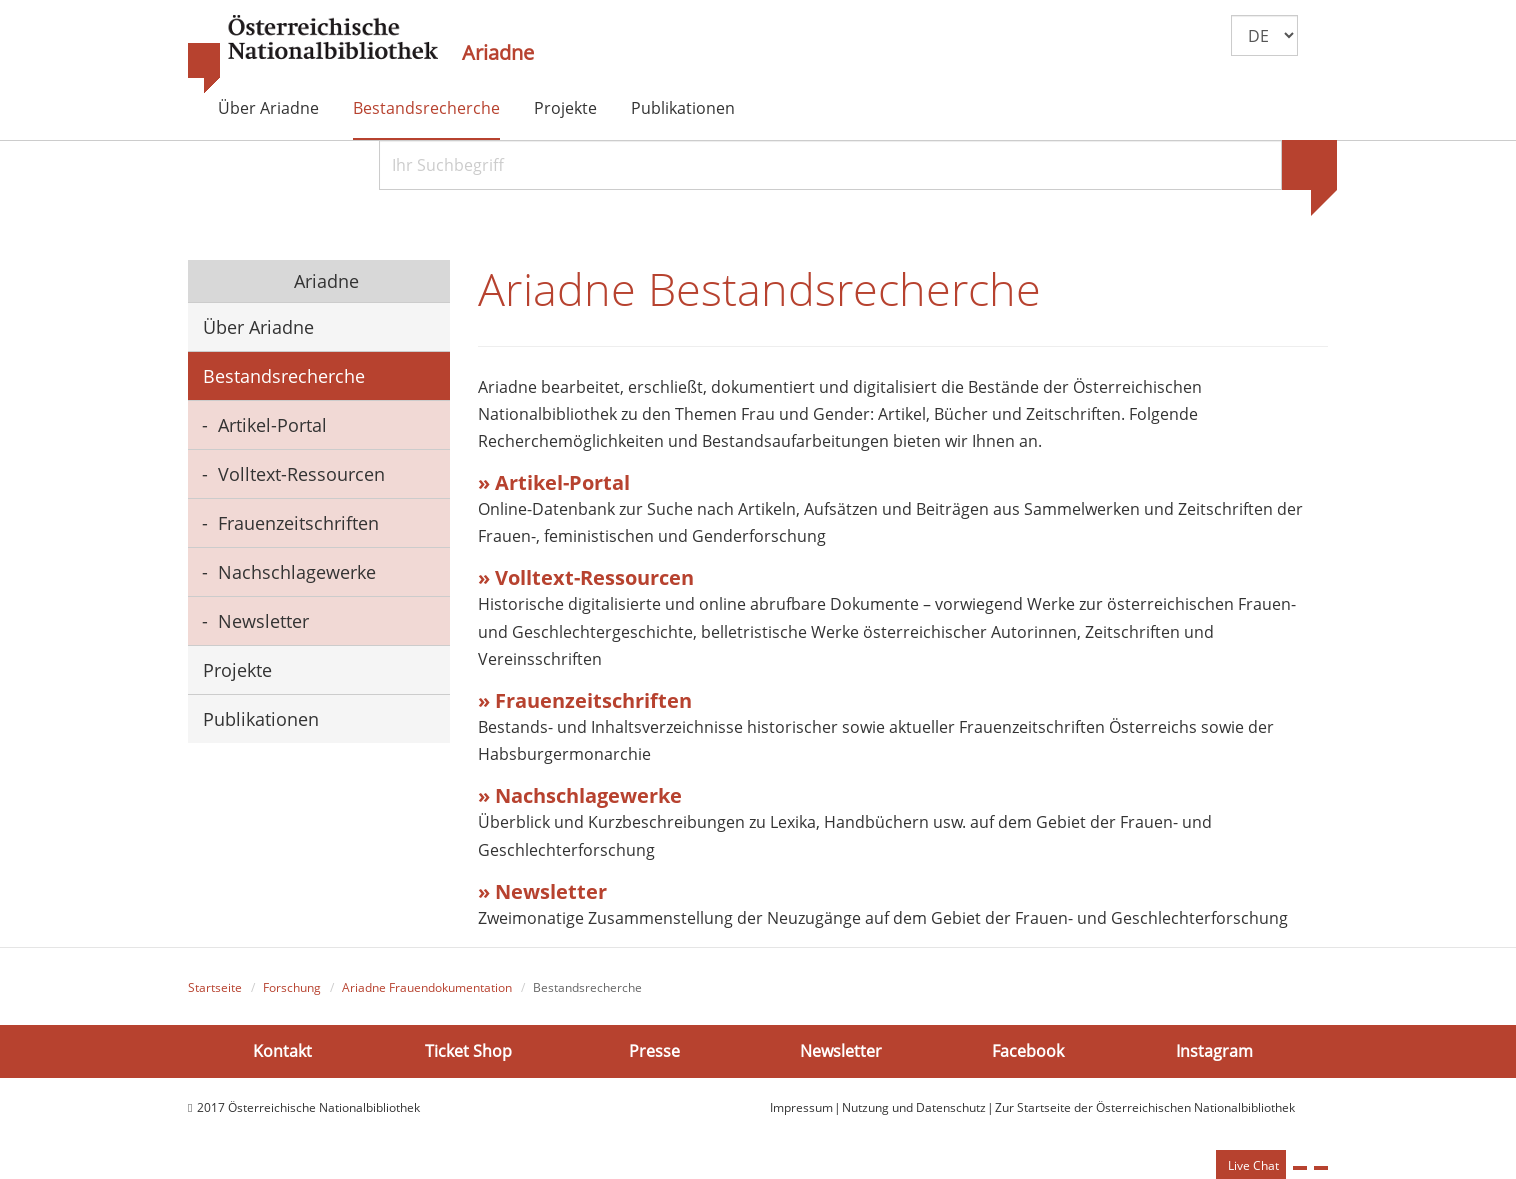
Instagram (1214, 1051)
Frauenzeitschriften (298, 523)
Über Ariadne (268, 108)
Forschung (292, 987)
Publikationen (683, 108)
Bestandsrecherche (426, 108)
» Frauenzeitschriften (585, 700)
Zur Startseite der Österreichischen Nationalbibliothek (1145, 1107)
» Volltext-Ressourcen (586, 577)
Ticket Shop (468, 1051)
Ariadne (498, 53)
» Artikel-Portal (554, 482)
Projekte (565, 108)
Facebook (1028, 1051)
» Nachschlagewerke (582, 795)
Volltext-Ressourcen (301, 474)
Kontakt (282, 1051)
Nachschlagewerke (297, 572)
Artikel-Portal (272, 425)
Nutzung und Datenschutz (914, 1107)
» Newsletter (542, 891)
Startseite (215, 987)
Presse (654, 1051)
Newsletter (263, 621)
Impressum (801, 1107)
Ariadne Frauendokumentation (427, 987)
